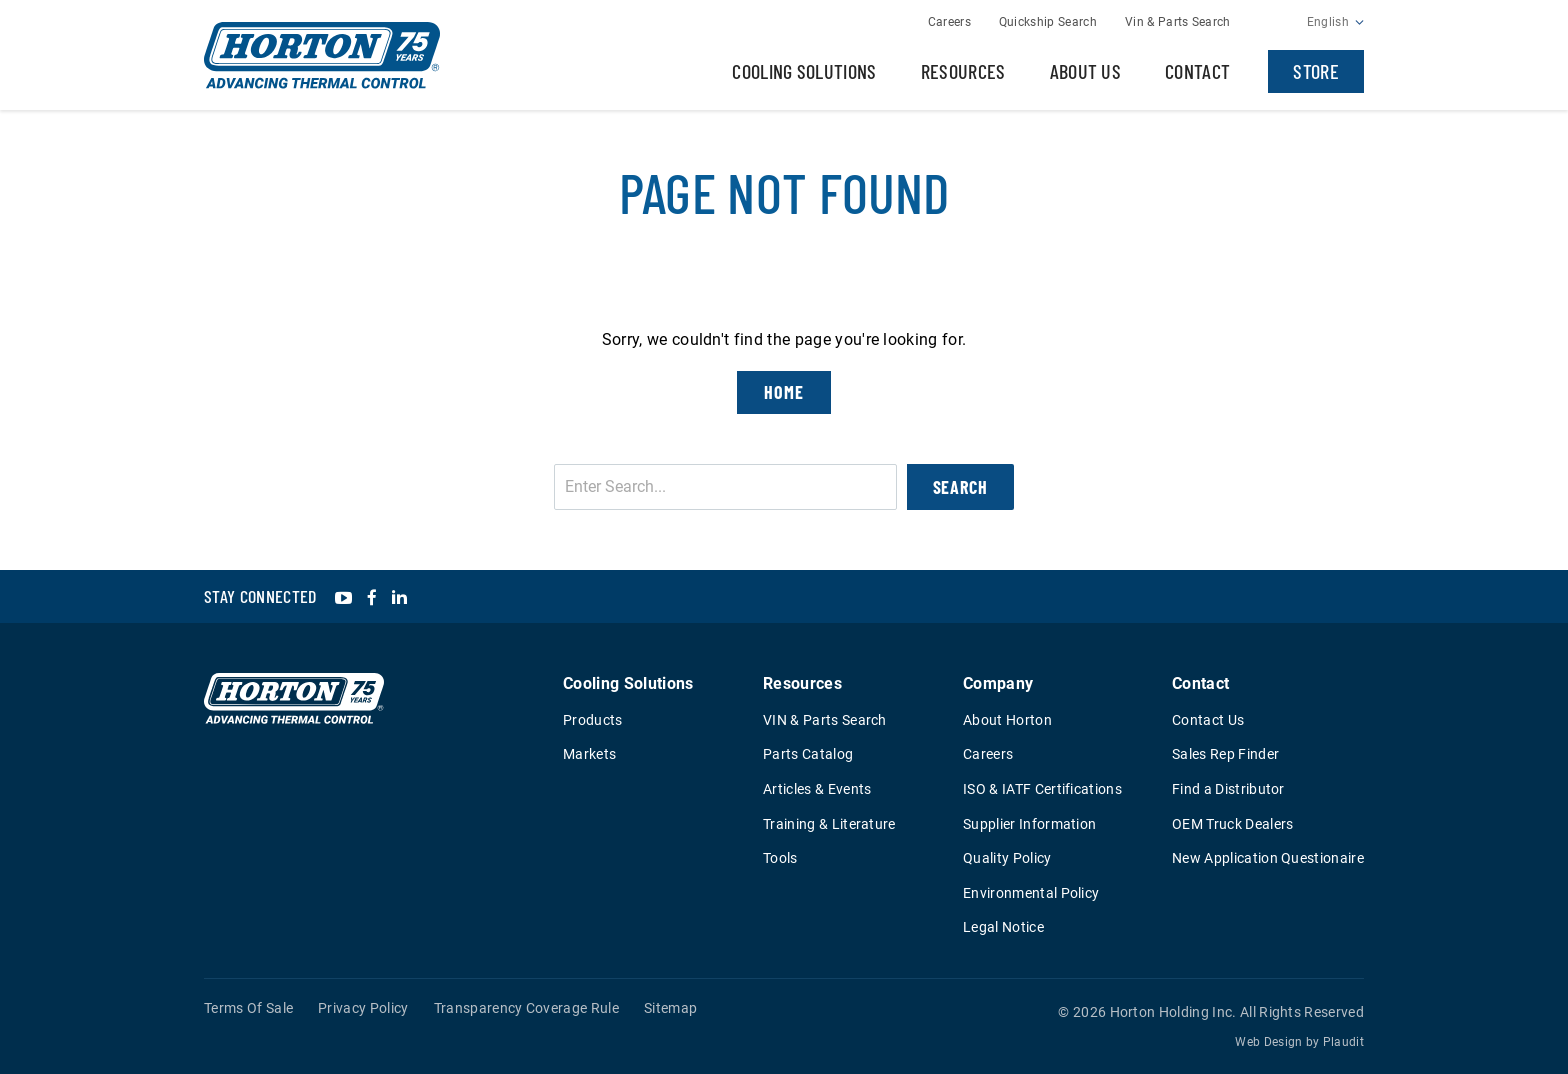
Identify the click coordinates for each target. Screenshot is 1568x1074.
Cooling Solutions (804, 71)
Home (784, 392)
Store (1316, 71)
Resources (963, 71)
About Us (1086, 71)
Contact (1197, 71)
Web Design (1268, 1042)
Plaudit (1343, 1042)
